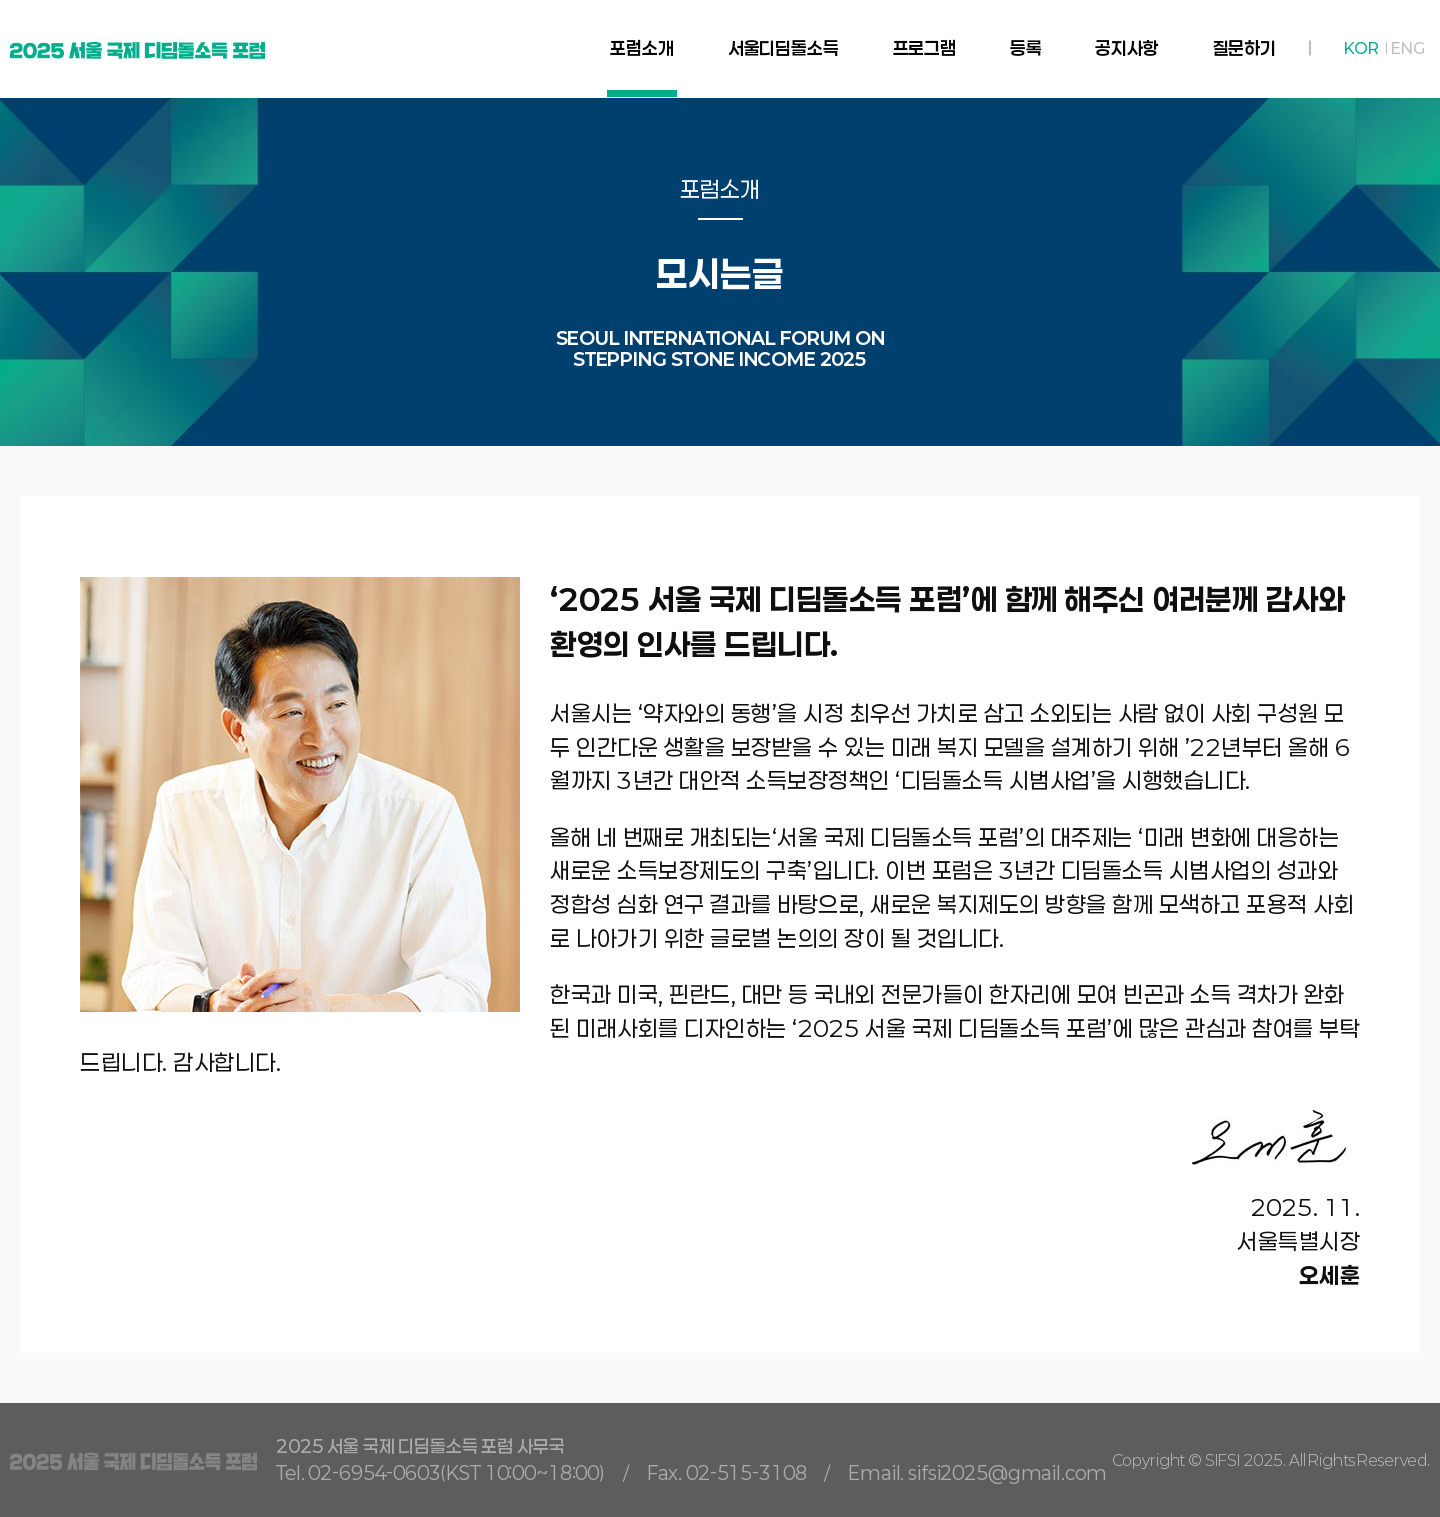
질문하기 (1244, 48)
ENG (1408, 48)
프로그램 (924, 48)
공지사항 (1126, 48)
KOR (1361, 48)
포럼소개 (641, 48)
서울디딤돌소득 (783, 48)
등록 (1026, 48)
